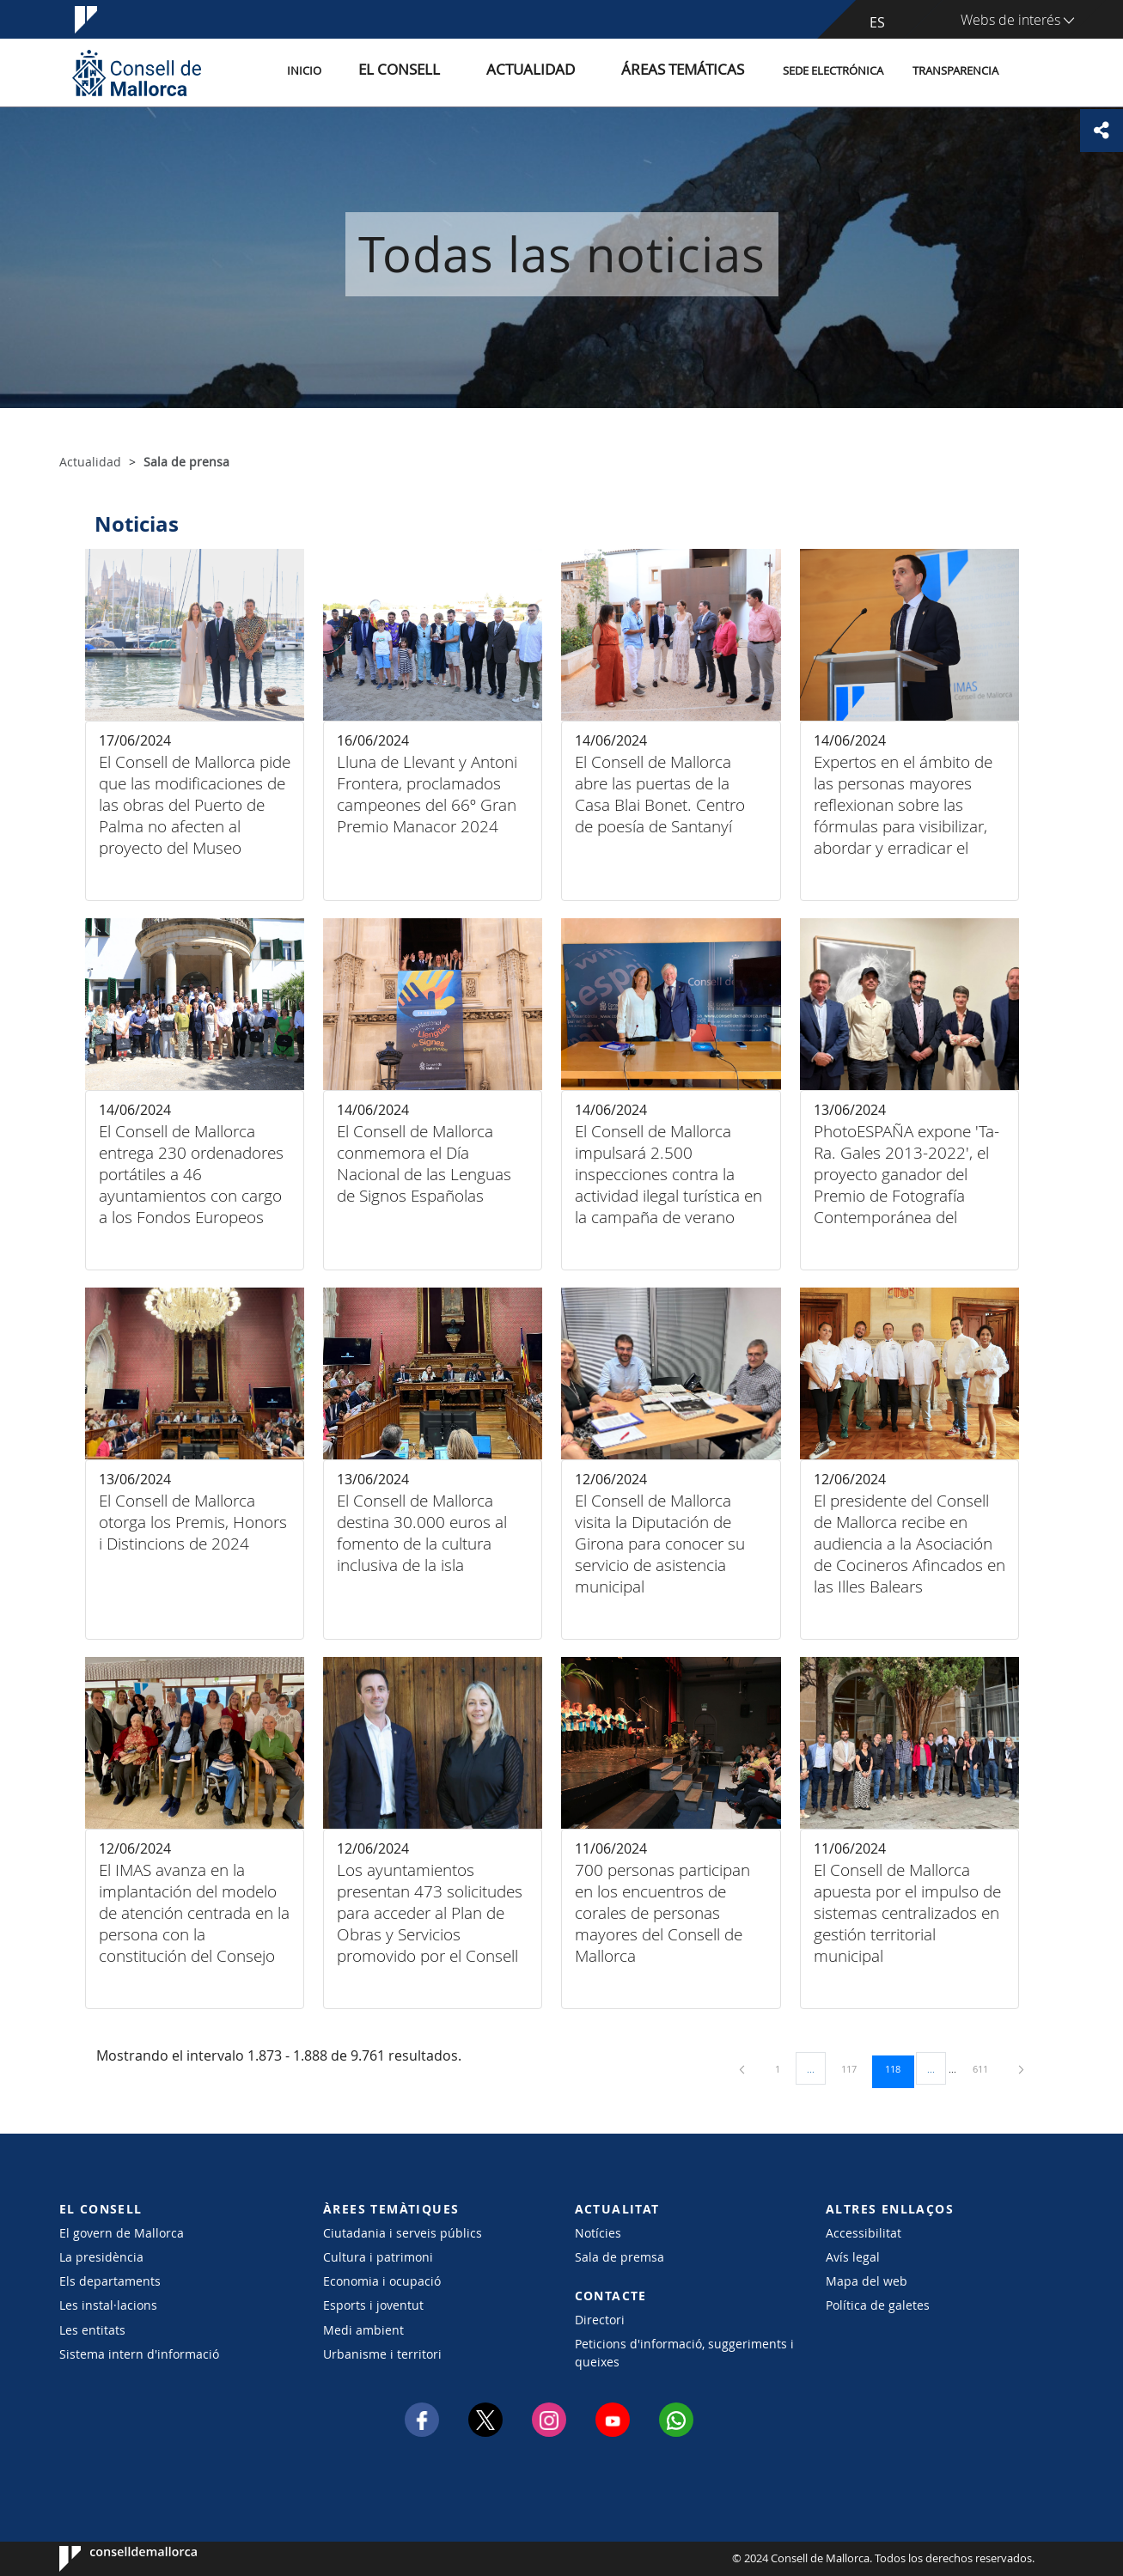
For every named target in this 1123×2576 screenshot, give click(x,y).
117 (855, 2068)
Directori (600, 2319)
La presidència (101, 2257)
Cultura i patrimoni (378, 2257)
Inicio (383, 71)
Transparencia (955, 71)
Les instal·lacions (108, 2305)
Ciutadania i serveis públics (402, 2233)
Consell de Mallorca (111, 2559)
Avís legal (853, 2257)
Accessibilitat (863, 2233)
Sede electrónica (833, 71)
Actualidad (569, 71)
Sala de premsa (619, 2257)
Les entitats (92, 2330)
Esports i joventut (373, 2305)
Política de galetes (878, 2305)
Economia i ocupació (382, 2281)
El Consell (461, 71)
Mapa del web (866, 2281)
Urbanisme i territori (382, 2354)
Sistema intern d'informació (139, 2354)
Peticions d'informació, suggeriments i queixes (684, 2352)
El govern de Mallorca (121, 2233)
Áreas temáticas (692, 71)
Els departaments (110, 2281)
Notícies (598, 2233)
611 (986, 2068)
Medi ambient (363, 2330)
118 (898, 2068)
